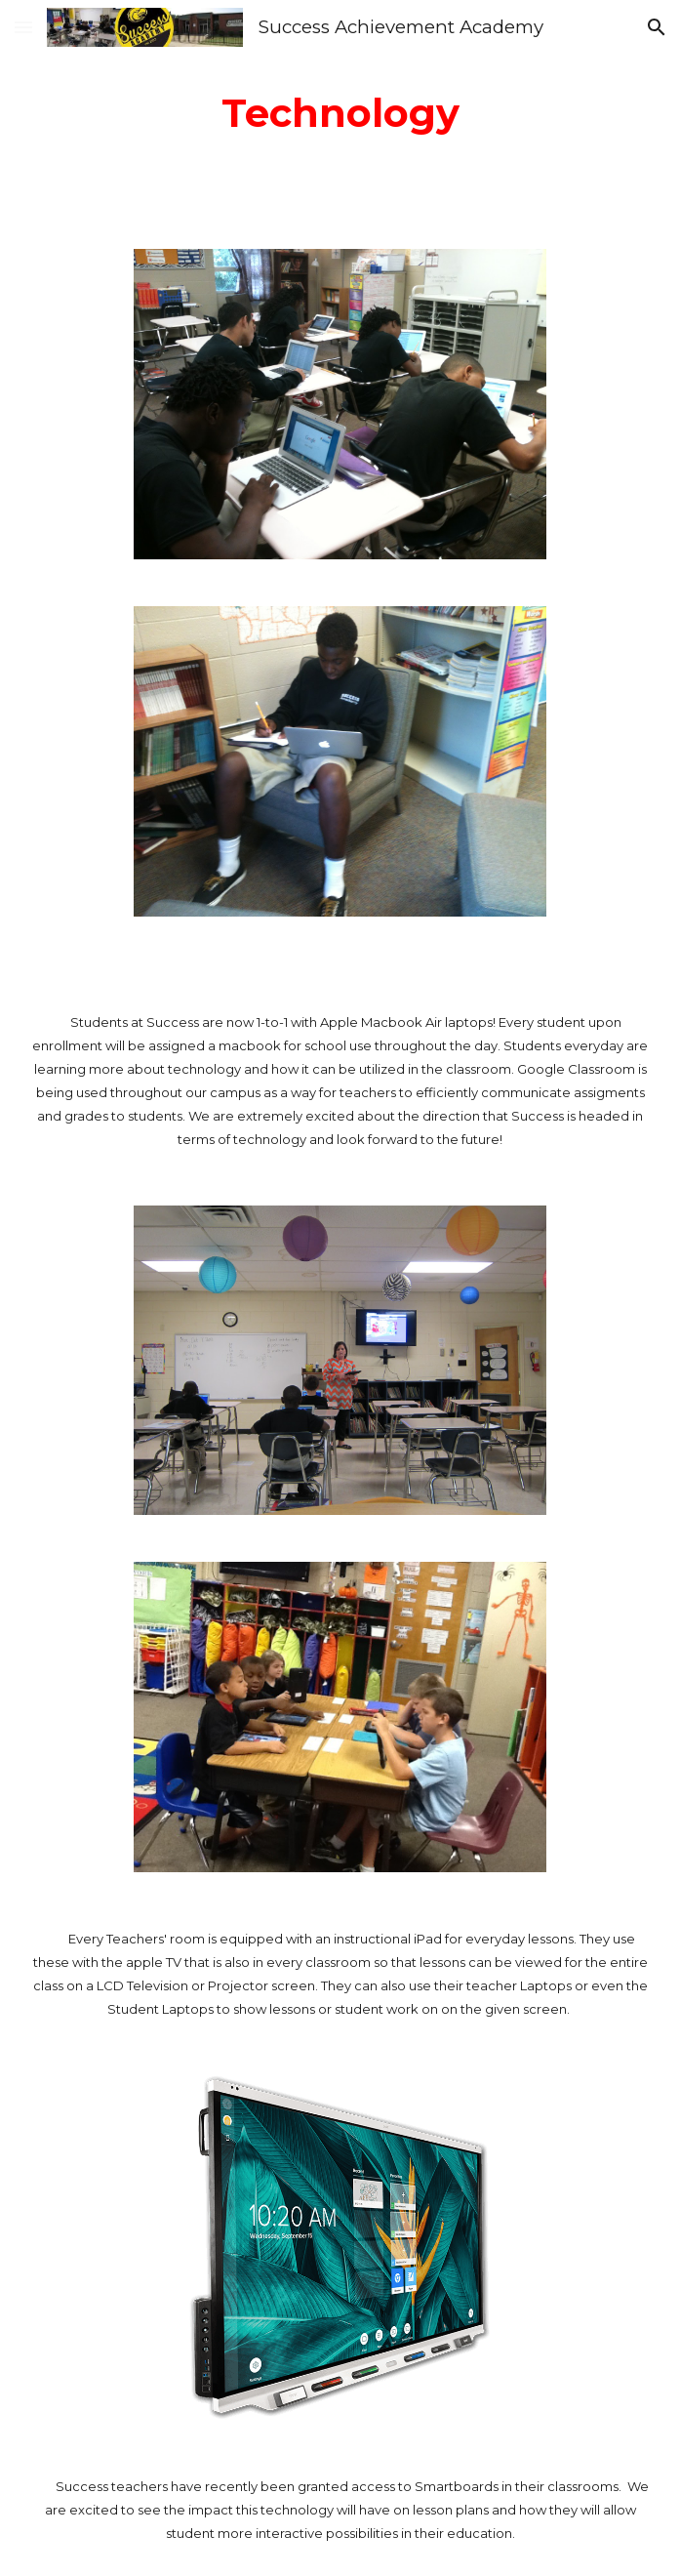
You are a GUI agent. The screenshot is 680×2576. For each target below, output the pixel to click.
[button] (23, 27)
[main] (340, 112)
